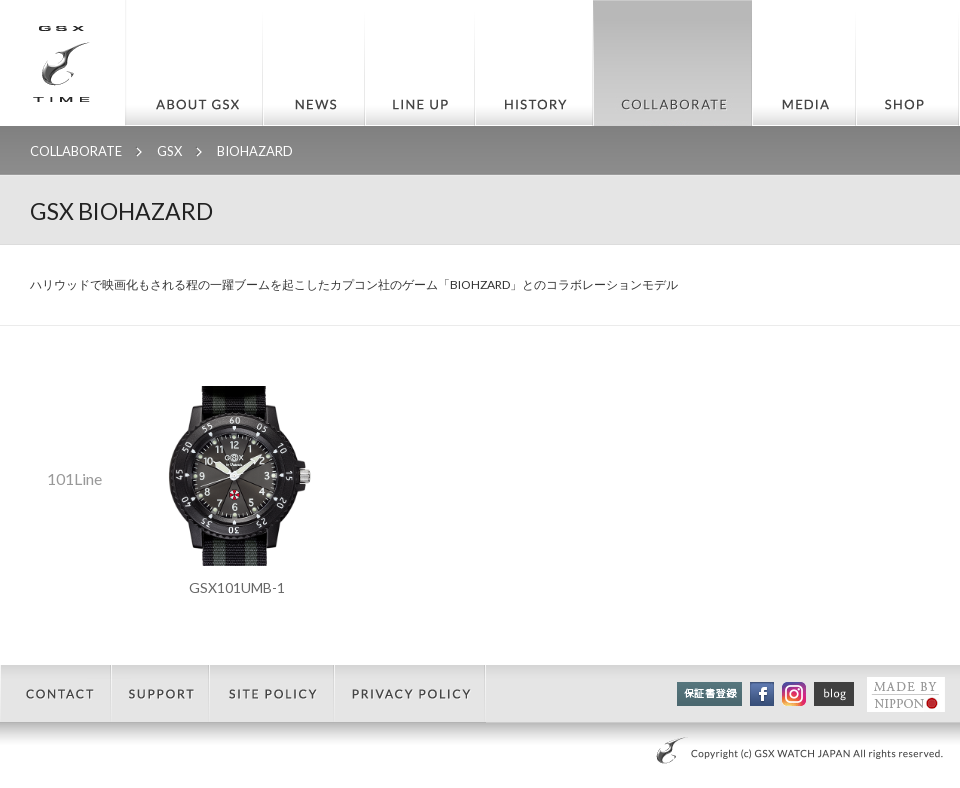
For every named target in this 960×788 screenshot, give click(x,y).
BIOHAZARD (255, 151)
